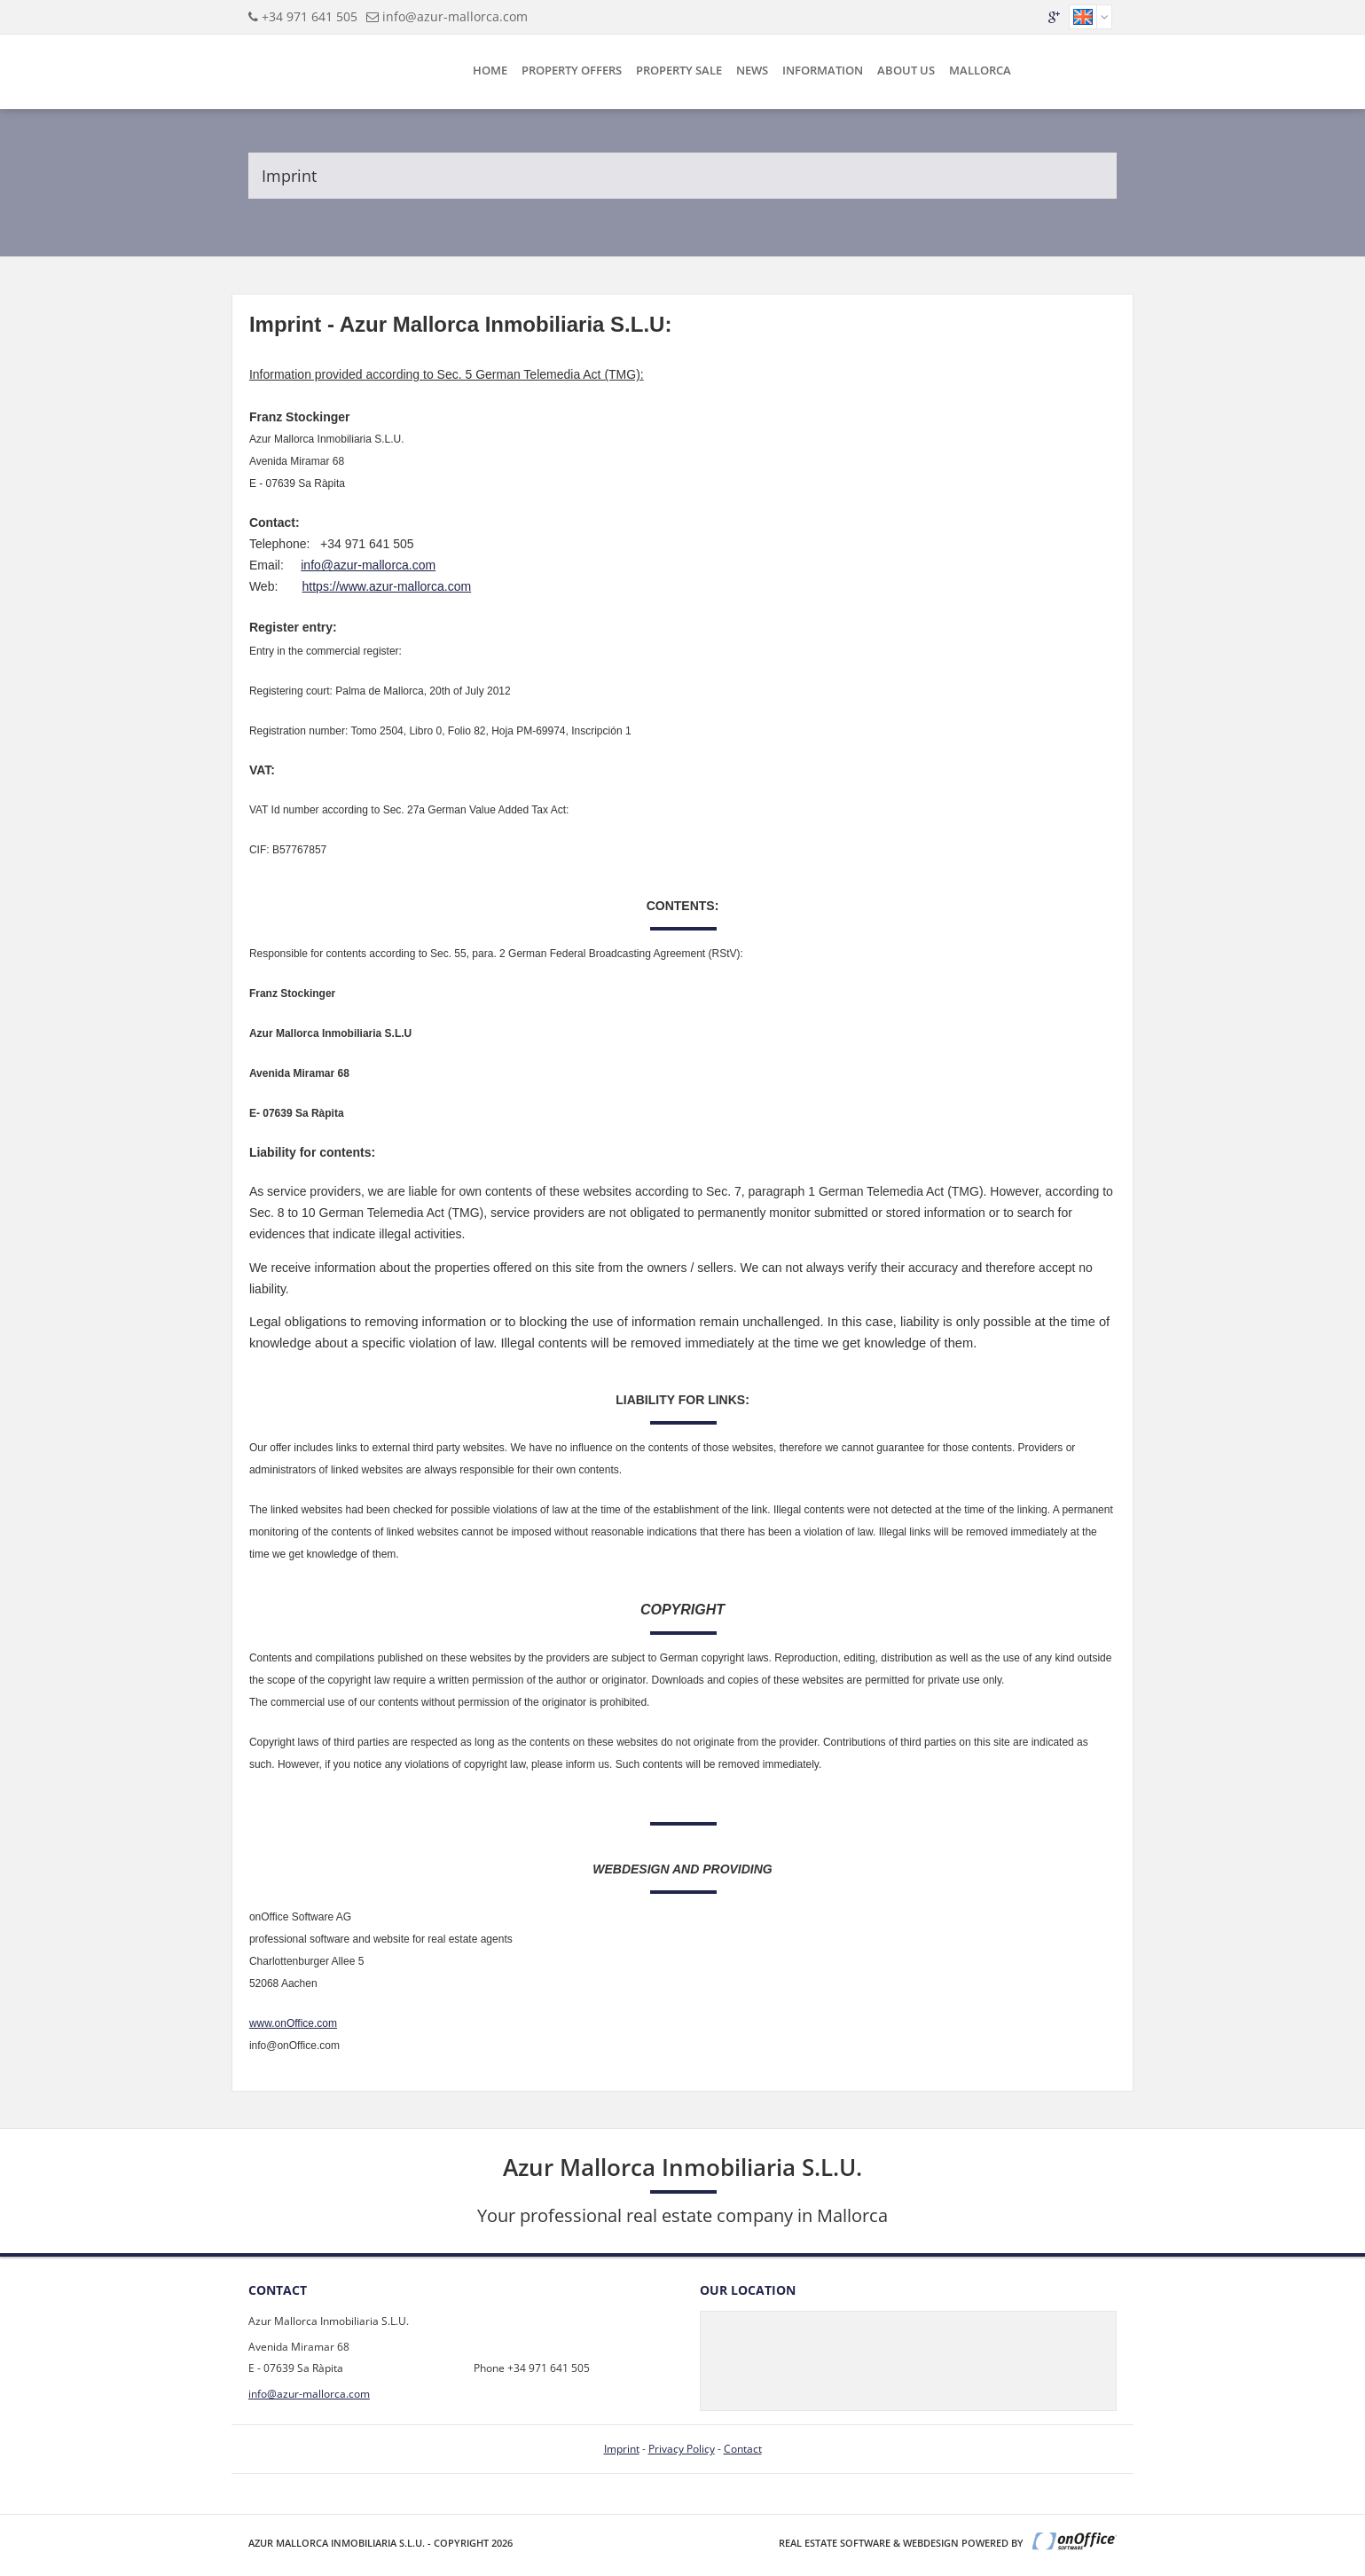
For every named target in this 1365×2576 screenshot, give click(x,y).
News (752, 70)
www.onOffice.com (293, 2023)
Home (490, 70)
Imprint (621, 2448)
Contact (743, 2448)
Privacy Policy (681, 2448)
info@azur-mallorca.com (455, 16)
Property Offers (572, 70)
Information (822, 70)
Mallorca (980, 70)
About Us (906, 70)
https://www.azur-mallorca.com (387, 586)
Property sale (679, 70)
